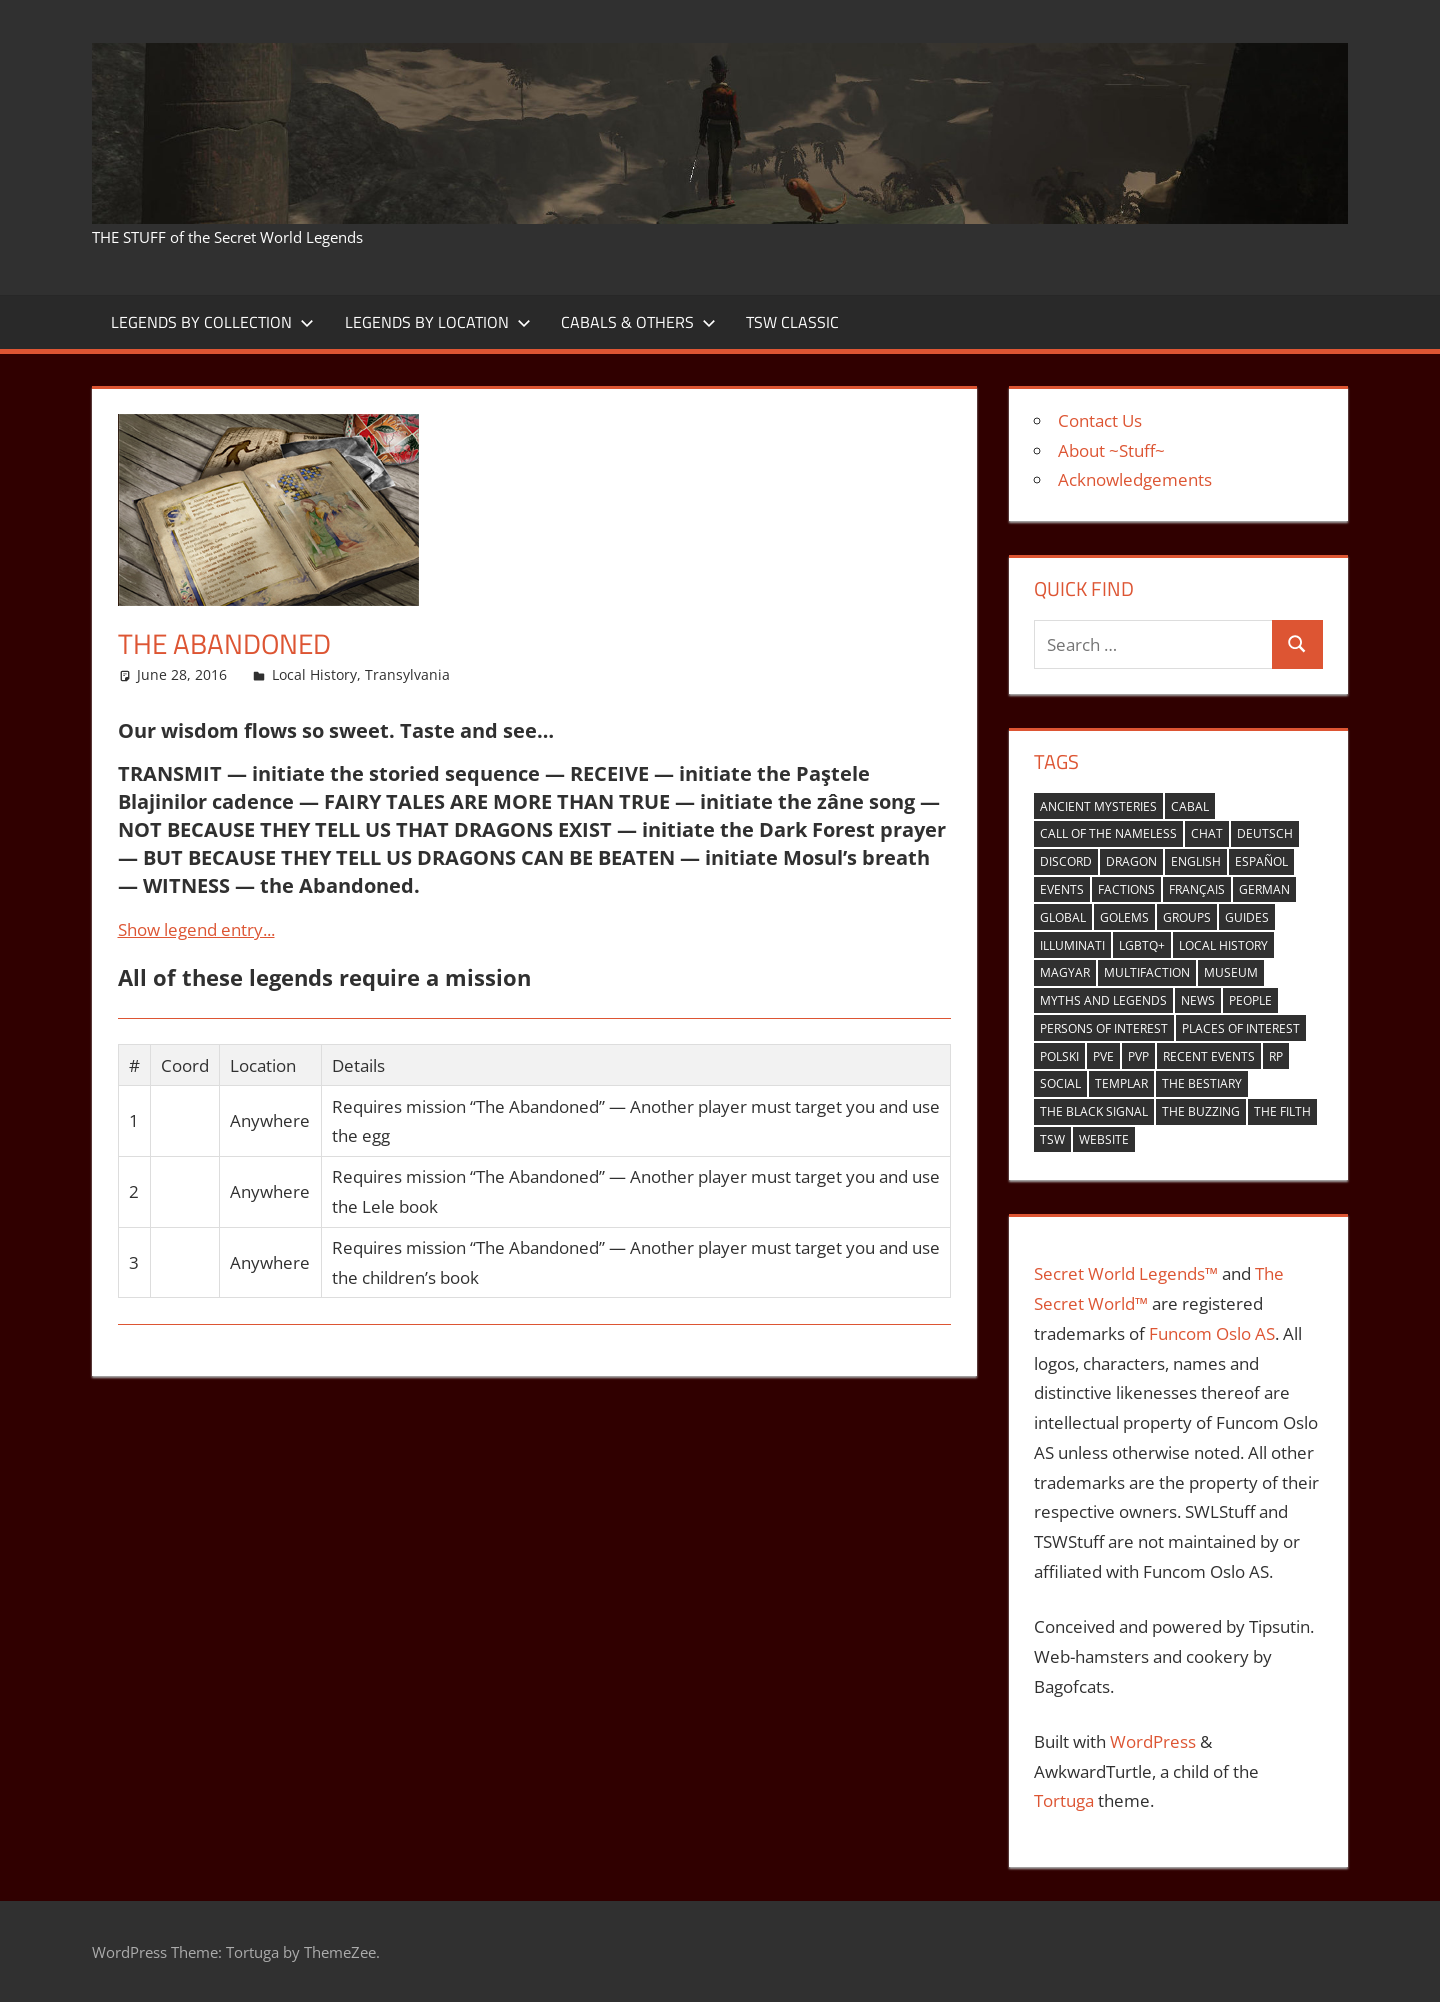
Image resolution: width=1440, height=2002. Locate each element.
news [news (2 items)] (1198, 1000)
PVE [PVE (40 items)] (1103, 1056)
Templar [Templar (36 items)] (1121, 1083)
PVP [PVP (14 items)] (1138, 1056)
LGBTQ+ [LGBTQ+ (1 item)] (1142, 945)
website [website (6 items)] (1104, 1139)
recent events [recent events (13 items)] (1209, 1056)
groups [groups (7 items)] (1187, 917)
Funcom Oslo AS (1212, 1333)
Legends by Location (438, 322)
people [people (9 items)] (1250, 1000)
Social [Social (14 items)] (1060, 1083)
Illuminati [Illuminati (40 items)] (1072, 945)
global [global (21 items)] (1063, 917)
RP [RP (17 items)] (1276, 1056)
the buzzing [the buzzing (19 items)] (1201, 1111)
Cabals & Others (638, 322)
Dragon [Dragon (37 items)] (1131, 861)
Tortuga (1064, 1800)
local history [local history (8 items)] (1223, 945)
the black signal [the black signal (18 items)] (1094, 1111)
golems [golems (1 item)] (1124, 917)
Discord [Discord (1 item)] (1066, 861)
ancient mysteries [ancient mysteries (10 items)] (1098, 806)
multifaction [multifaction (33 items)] (1147, 972)
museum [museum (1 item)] (1231, 972)
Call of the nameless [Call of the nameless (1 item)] (1108, 833)
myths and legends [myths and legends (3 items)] (1103, 1000)
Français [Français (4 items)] (1197, 889)
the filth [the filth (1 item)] (1282, 1111)
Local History (314, 674)
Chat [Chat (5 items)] (1207, 833)
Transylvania (407, 674)
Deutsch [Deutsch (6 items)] (1265, 833)
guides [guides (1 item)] (1247, 917)
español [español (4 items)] (1261, 861)
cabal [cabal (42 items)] (1190, 806)
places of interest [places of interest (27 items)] (1241, 1028)
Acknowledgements (1135, 479)
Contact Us (1100, 420)
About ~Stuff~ (1111, 450)
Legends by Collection (212, 322)
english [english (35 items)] (1196, 861)
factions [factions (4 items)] (1126, 889)
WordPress (1153, 1741)
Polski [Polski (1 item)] (1059, 1056)
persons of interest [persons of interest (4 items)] (1104, 1028)
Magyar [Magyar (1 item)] (1065, 972)
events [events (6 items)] (1062, 889)
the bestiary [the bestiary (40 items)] (1202, 1083)
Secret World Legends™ (1126, 1273)
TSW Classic (792, 322)
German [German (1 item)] (1264, 889)
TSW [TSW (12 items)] (1052, 1139)
